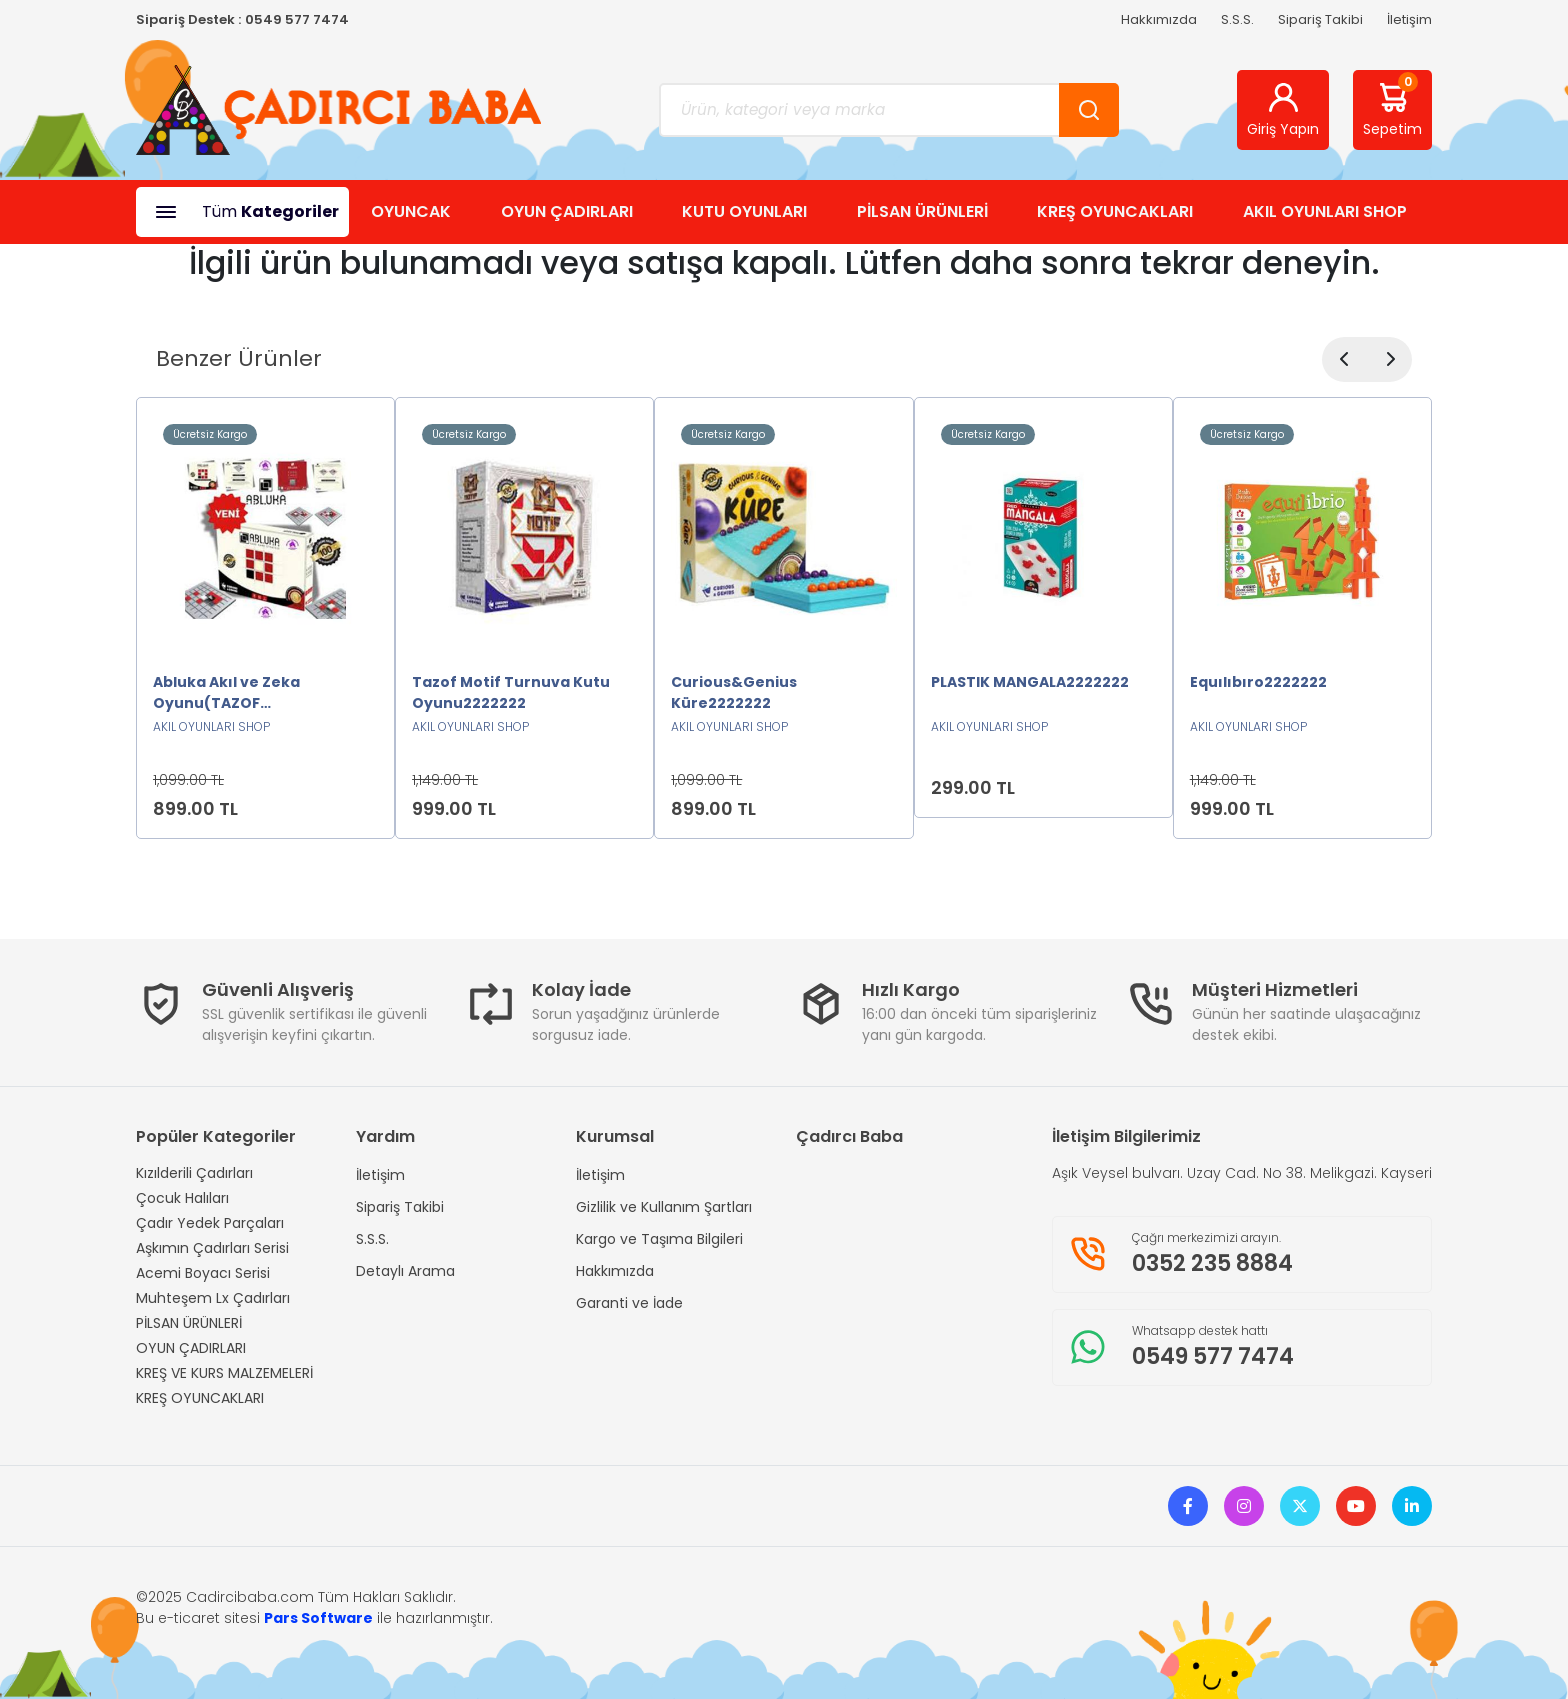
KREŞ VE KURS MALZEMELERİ (224, 1373)
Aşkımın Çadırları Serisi (212, 1248)
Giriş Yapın (1283, 109)
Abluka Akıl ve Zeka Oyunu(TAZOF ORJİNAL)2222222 (226, 693)
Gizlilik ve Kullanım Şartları (664, 1207)
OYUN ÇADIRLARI (567, 211)
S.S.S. (1237, 19)
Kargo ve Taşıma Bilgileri (659, 1239)
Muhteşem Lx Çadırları (213, 1298)
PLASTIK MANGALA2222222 (1030, 682)
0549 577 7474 (297, 19)
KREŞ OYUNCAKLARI (1115, 211)
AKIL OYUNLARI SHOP (1325, 211)
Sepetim (1392, 106)
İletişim (1409, 19)
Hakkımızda (1159, 19)
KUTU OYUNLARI (744, 211)
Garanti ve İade (629, 1303)
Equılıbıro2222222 (1258, 682)
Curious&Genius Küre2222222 (734, 692)
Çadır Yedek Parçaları (210, 1223)
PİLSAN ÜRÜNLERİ (922, 211)
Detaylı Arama (405, 1271)
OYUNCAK (411, 211)
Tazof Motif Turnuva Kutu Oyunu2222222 (511, 692)
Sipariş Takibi (1320, 19)
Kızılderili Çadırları (194, 1173)
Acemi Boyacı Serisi (203, 1273)
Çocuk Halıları (182, 1198)
